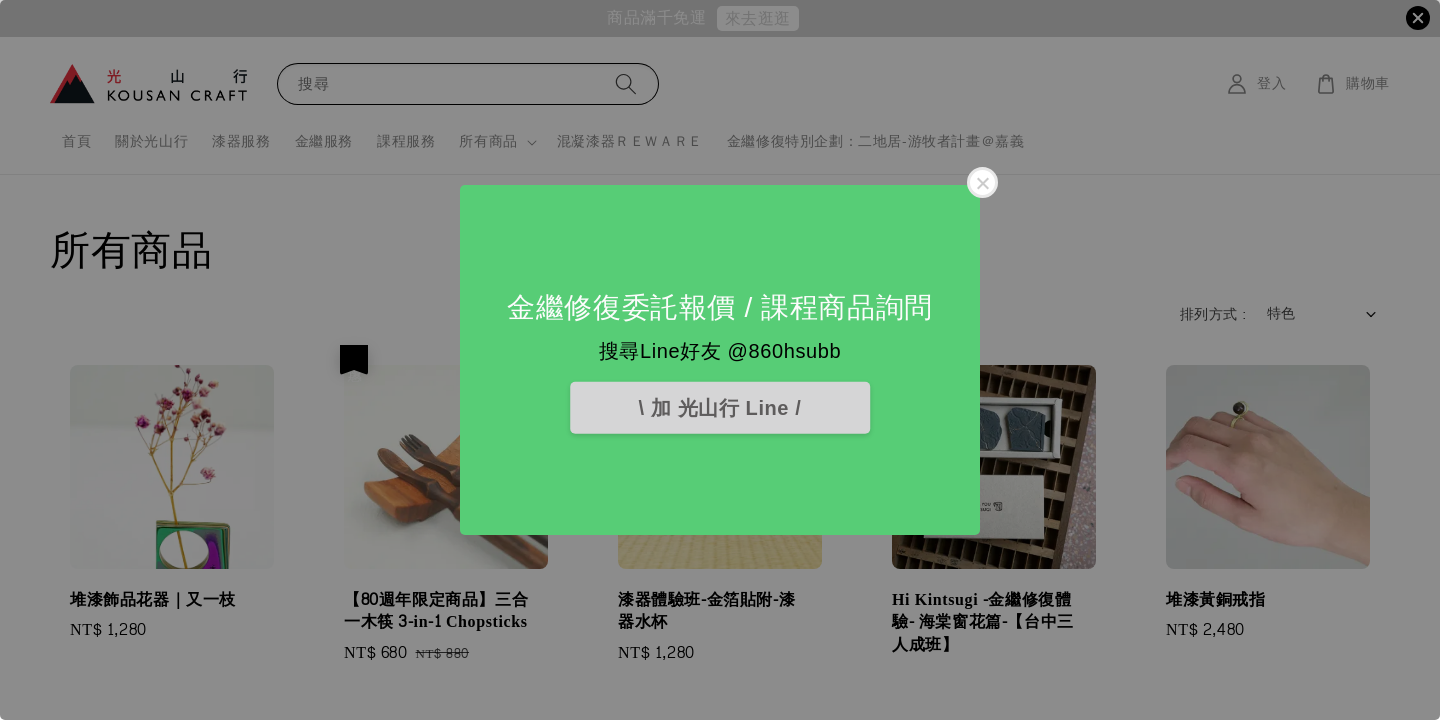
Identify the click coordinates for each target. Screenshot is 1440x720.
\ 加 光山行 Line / (720, 408)
